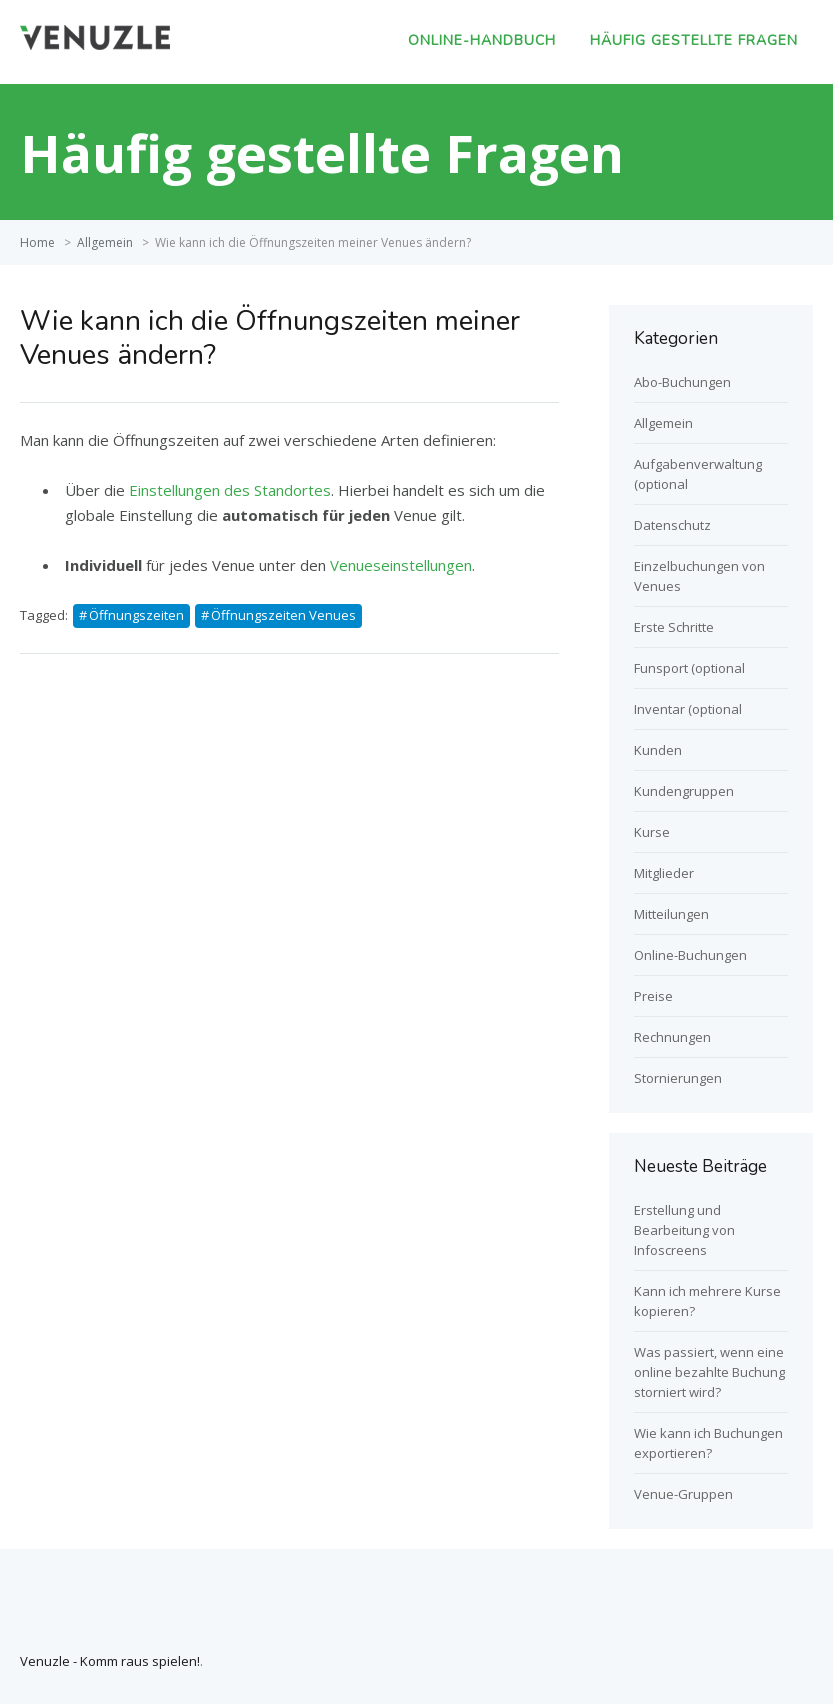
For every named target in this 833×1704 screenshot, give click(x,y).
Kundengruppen (684, 791)
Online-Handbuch (482, 40)
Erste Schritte (674, 627)
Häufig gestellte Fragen (694, 40)
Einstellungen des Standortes (228, 490)
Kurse (652, 832)
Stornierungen (678, 1078)
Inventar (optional (688, 709)
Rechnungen (672, 1037)
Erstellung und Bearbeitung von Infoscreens (684, 1230)
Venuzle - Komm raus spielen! (110, 1661)
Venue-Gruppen (683, 1494)
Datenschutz (672, 525)
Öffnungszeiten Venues (283, 615)
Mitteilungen (671, 914)
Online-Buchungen (690, 955)
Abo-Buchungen (682, 382)
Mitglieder (664, 873)
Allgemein (105, 242)
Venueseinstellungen (401, 565)
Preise (653, 996)
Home (37, 242)
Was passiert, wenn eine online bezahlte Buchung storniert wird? (709, 1372)
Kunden (658, 750)
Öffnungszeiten (136, 615)
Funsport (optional (689, 668)
